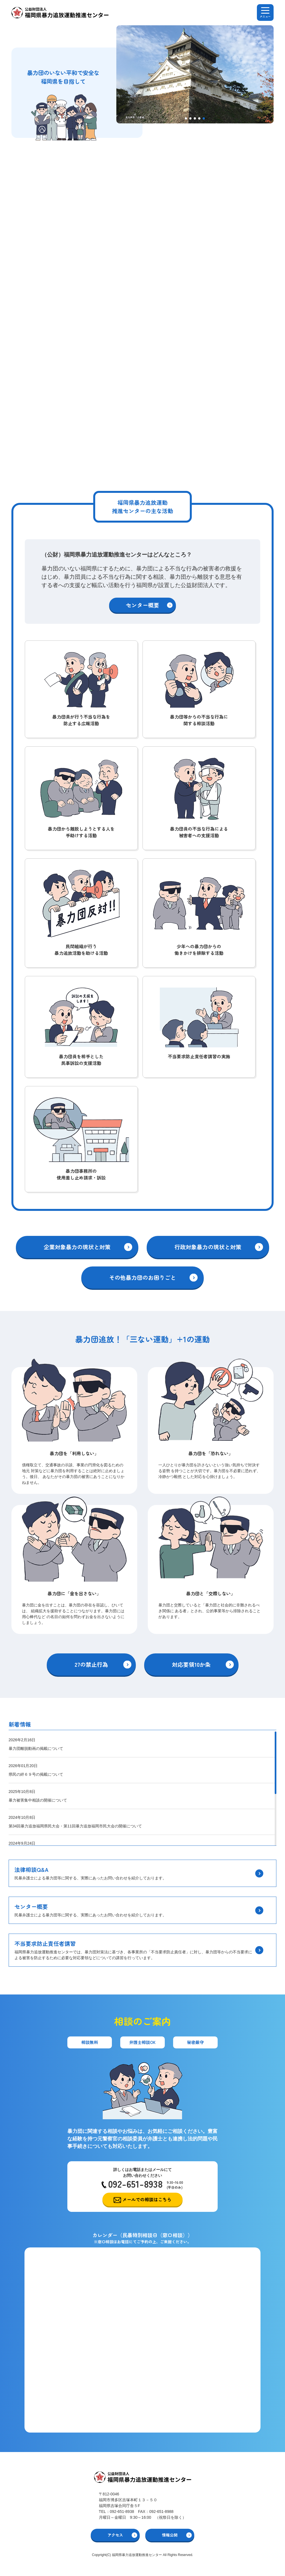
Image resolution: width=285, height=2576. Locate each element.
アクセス (115, 2535)
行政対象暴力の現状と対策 (208, 1247)
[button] (186, 118)
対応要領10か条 (191, 1664)
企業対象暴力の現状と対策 (77, 1247)
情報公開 (170, 2535)
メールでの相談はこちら (146, 2199)
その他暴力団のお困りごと (142, 1277)
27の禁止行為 (91, 1664)
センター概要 (142, 605)
